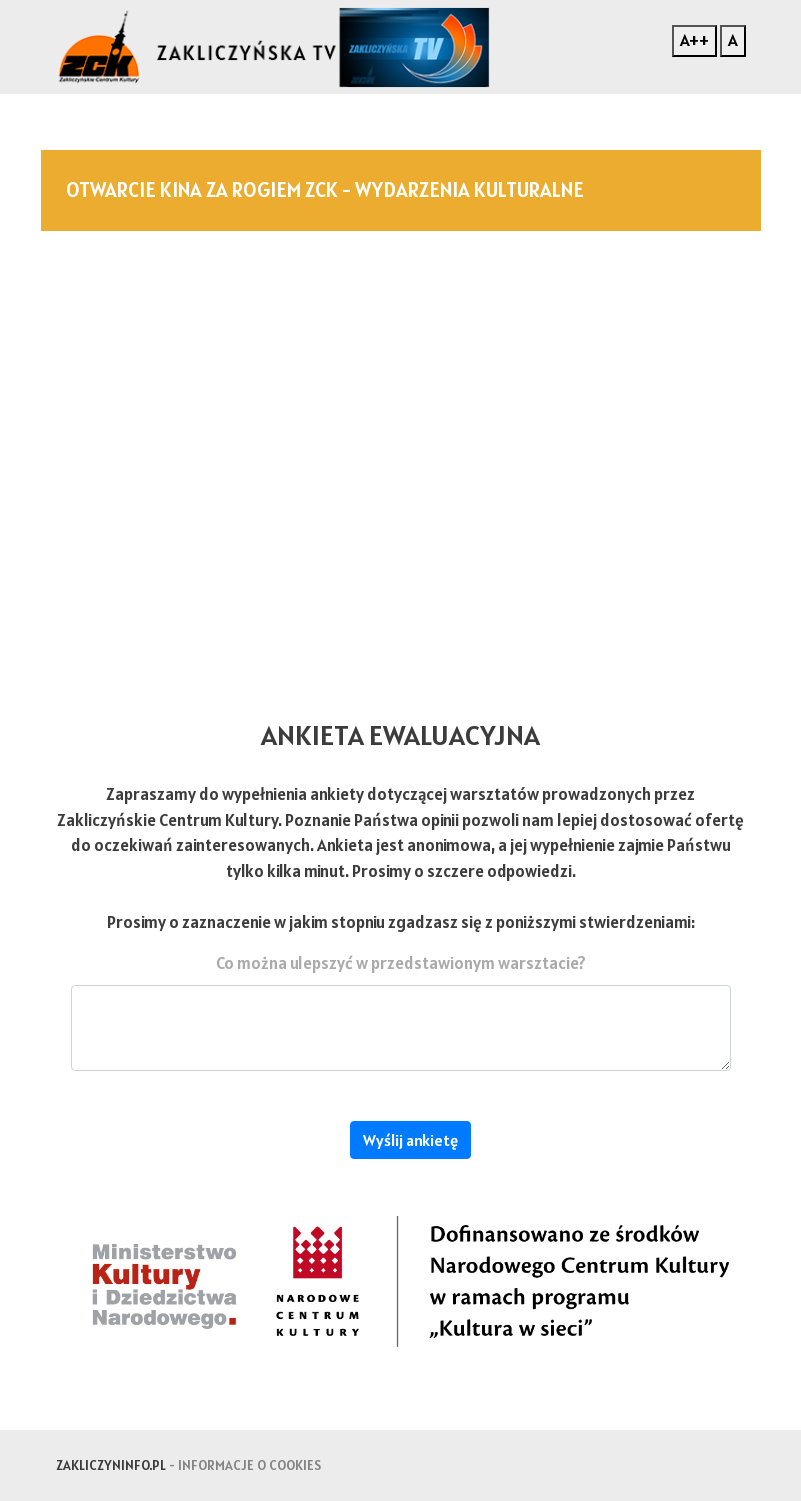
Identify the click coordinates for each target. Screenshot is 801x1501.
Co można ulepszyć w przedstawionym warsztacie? (401, 963)
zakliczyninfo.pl (111, 1465)
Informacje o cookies (249, 1465)
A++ (694, 40)
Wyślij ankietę (410, 1140)
